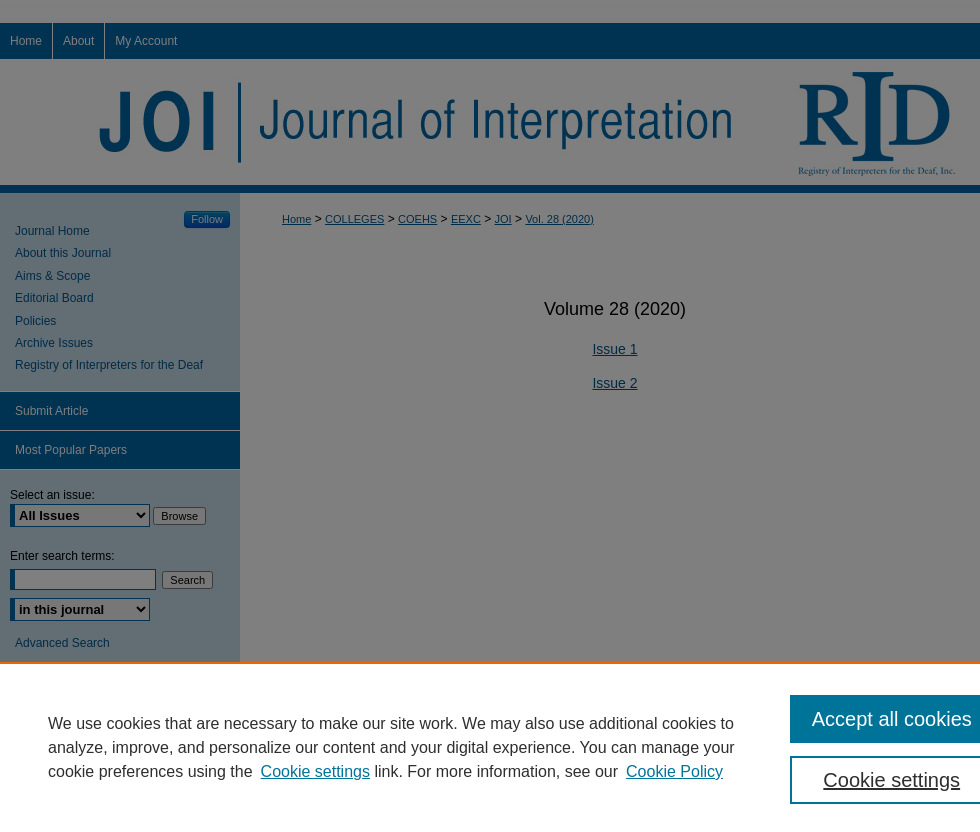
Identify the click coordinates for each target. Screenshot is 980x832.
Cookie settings (315, 771)
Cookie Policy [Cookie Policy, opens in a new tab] (674, 771)
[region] (490, 747)
